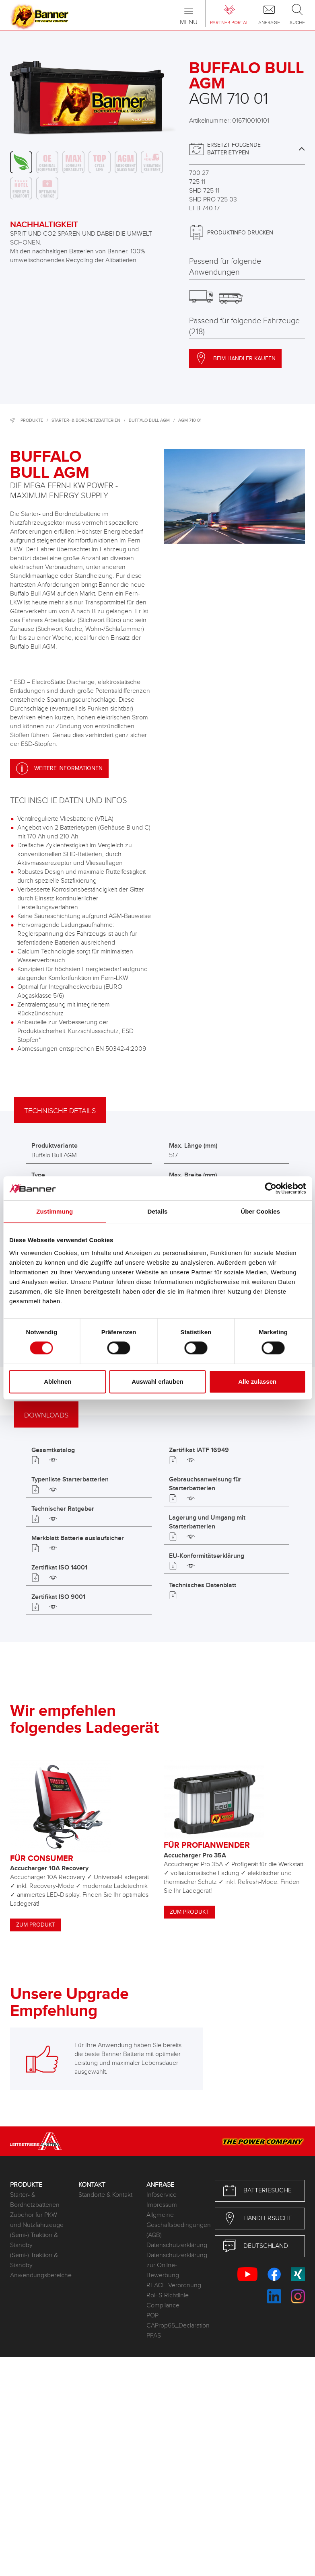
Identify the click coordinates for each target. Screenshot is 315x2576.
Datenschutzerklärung (174, 2245)
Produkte (32, 420)
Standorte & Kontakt (105, 2195)
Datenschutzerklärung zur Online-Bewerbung (174, 2265)
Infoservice (161, 2195)
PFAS (153, 2336)
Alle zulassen (257, 1381)
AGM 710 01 (190, 420)
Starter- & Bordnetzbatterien (85, 420)
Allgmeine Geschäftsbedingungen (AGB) (174, 2225)
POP (152, 2315)
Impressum (161, 2205)
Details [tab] (158, 1211)
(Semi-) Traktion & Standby (34, 2240)
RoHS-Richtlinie (167, 2295)
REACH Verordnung (173, 2285)
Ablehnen (57, 1381)
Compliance (162, 2305)
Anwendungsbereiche (38, 2275)
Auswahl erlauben (157, 1381)
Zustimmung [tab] (54, 1211)
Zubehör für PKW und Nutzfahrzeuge (37, 2220)
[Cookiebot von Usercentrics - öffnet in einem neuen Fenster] (270, 1188)
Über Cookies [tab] (260, 1211)
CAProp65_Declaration (174, 2325)
